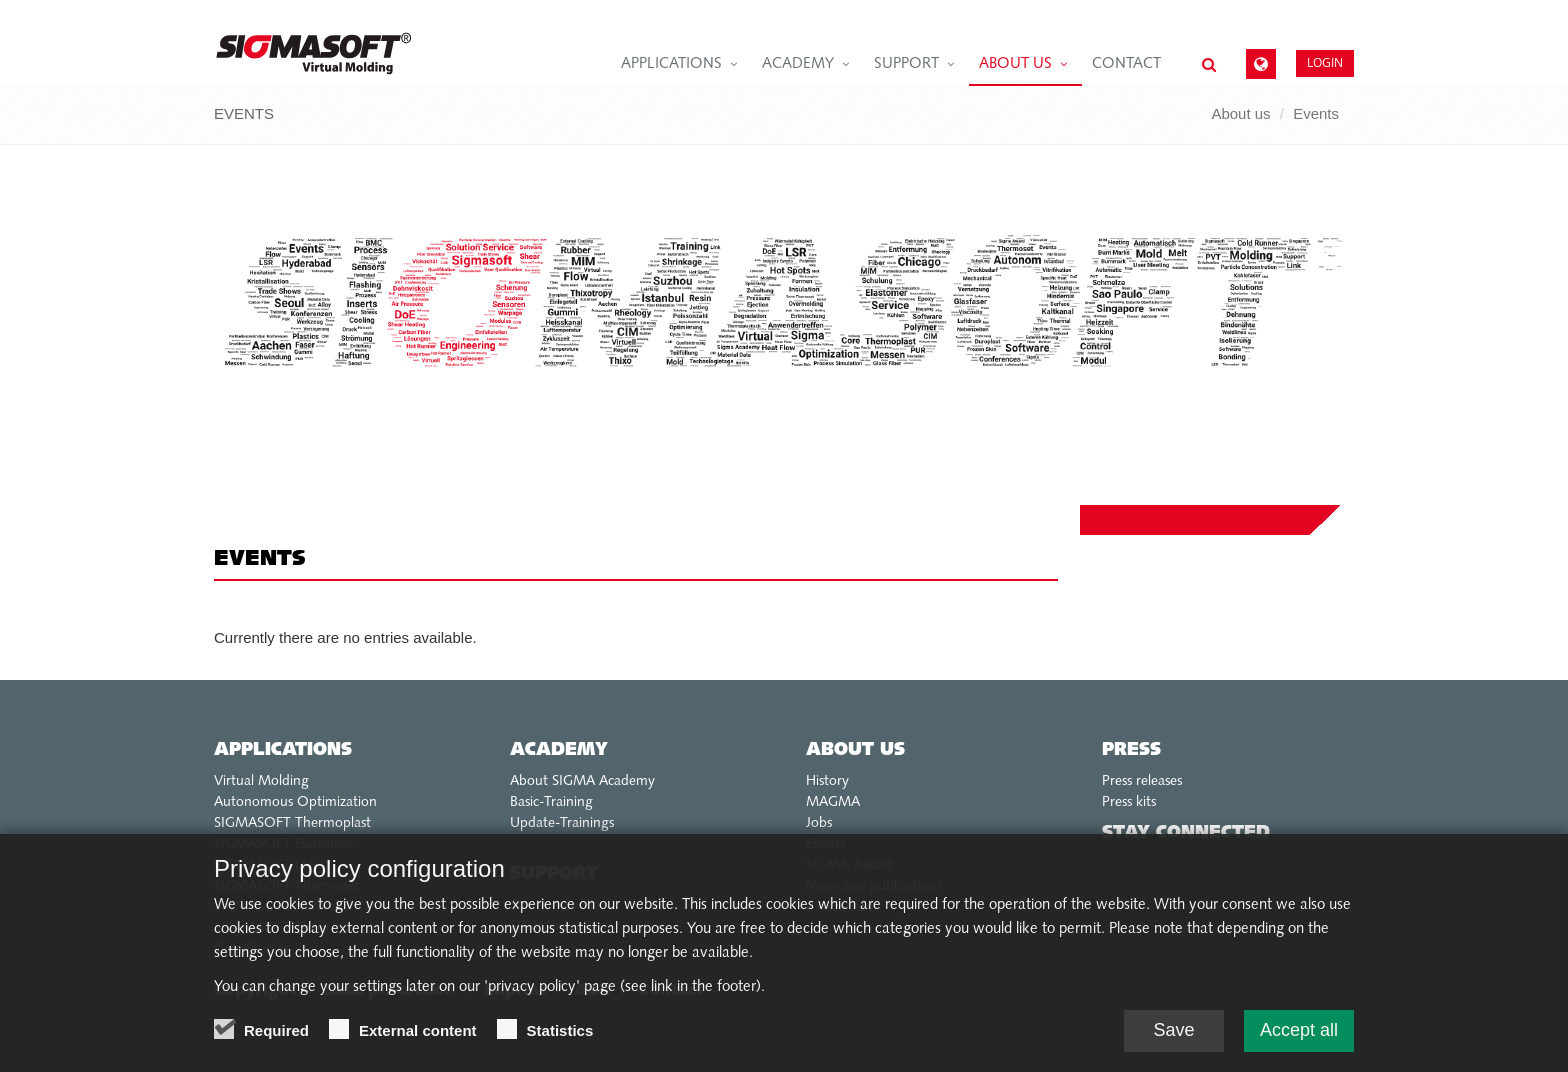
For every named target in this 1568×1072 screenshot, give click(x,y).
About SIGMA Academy (582, 781)
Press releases (1142, 781)
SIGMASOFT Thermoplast (292, 823)
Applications (671, 64)
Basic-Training (551, 802)
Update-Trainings (562, 823)
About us (1015, 64)
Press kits (1129, 802)
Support (906, 64)
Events (1316, 113)
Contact (1126, 64)
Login (1325, 62)
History (827, 781)
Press (1131, 750)
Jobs (819, 823)
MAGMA (833, 802)
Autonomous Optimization (295, 802)
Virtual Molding (261, 781)
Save (1173, 1036)
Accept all (1299, 1036)
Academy (798, 64)
